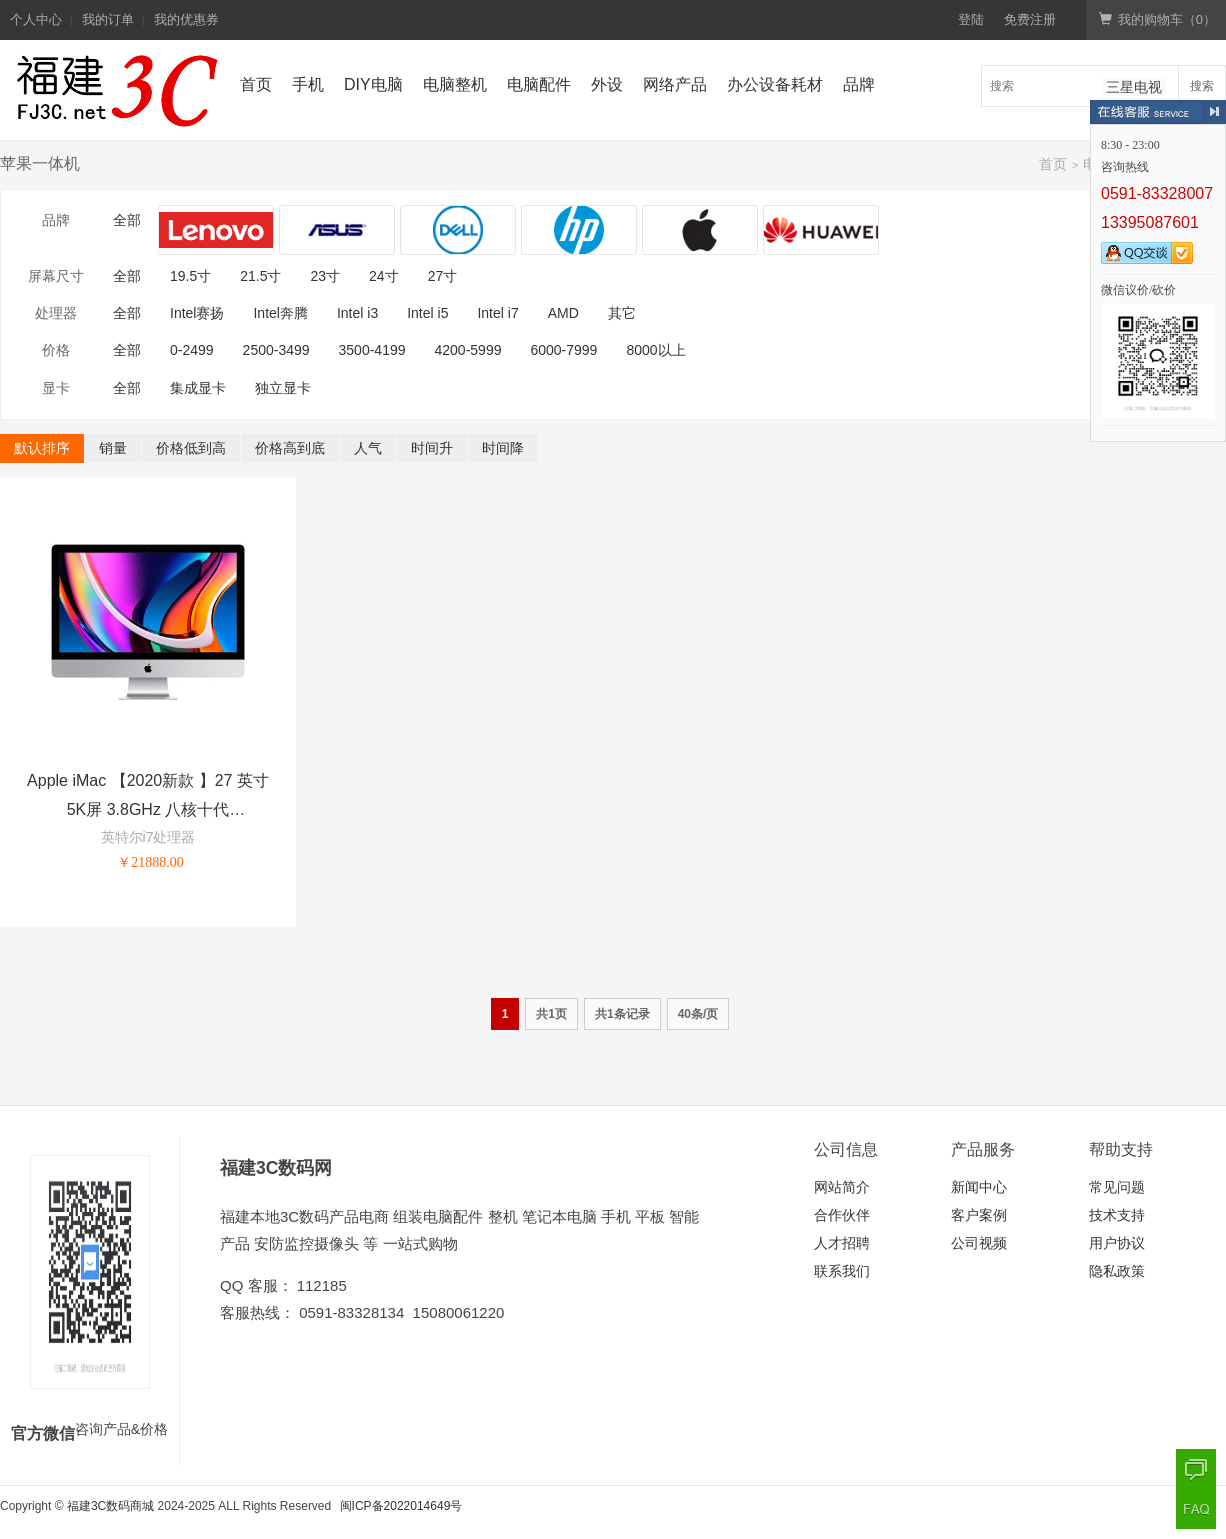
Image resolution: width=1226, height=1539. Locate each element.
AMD (563, 313)
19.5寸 (190, 276)
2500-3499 (276, 350)
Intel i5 (427, 313)
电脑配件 (539, 84)
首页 (256, 84)
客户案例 (979, 1215)
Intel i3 (357, 313)
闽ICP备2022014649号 (401, 1506)
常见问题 (1117, 1187)
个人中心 (36, 19)
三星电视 (1134, 87)
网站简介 (842, 1187)
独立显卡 (283, 388)
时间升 (432, 448)
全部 (127, 220)
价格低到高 (191, 448)
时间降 (503, 448)
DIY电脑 (373, 84)
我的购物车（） (1157, 19)
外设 (607, 84)
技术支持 (1117, 1215)
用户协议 (1117, 1243)
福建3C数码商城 (110, 1506)
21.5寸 (260, 276)
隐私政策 (1117, 1271)
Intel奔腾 (280, 313)
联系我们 (842, 1271)
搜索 (1202, 86)
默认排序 (42, 448)
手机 (308, 84)
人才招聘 (842, 1243)
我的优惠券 (186, 19)
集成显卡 (198, 388)
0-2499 (192, 350)
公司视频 (979, 1243)
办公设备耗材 (775, 84)
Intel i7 (497, 313)
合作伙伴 (842, 1215)
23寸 (326, 276)
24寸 (384, 276)
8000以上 (655, 350)
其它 (622, 313)
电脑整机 (455, 84)
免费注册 (1030, 19)
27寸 (443, 276)
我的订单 (108, 19)
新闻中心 (979, 1187)
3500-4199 (372, 350)
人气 (368, 448)
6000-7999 (563, 350)
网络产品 (675, 84)
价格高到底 (290, 448)
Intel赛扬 (197, 313)
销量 (113, 448)
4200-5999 (468, 350)
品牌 (859, 84)
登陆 (971, 19)
